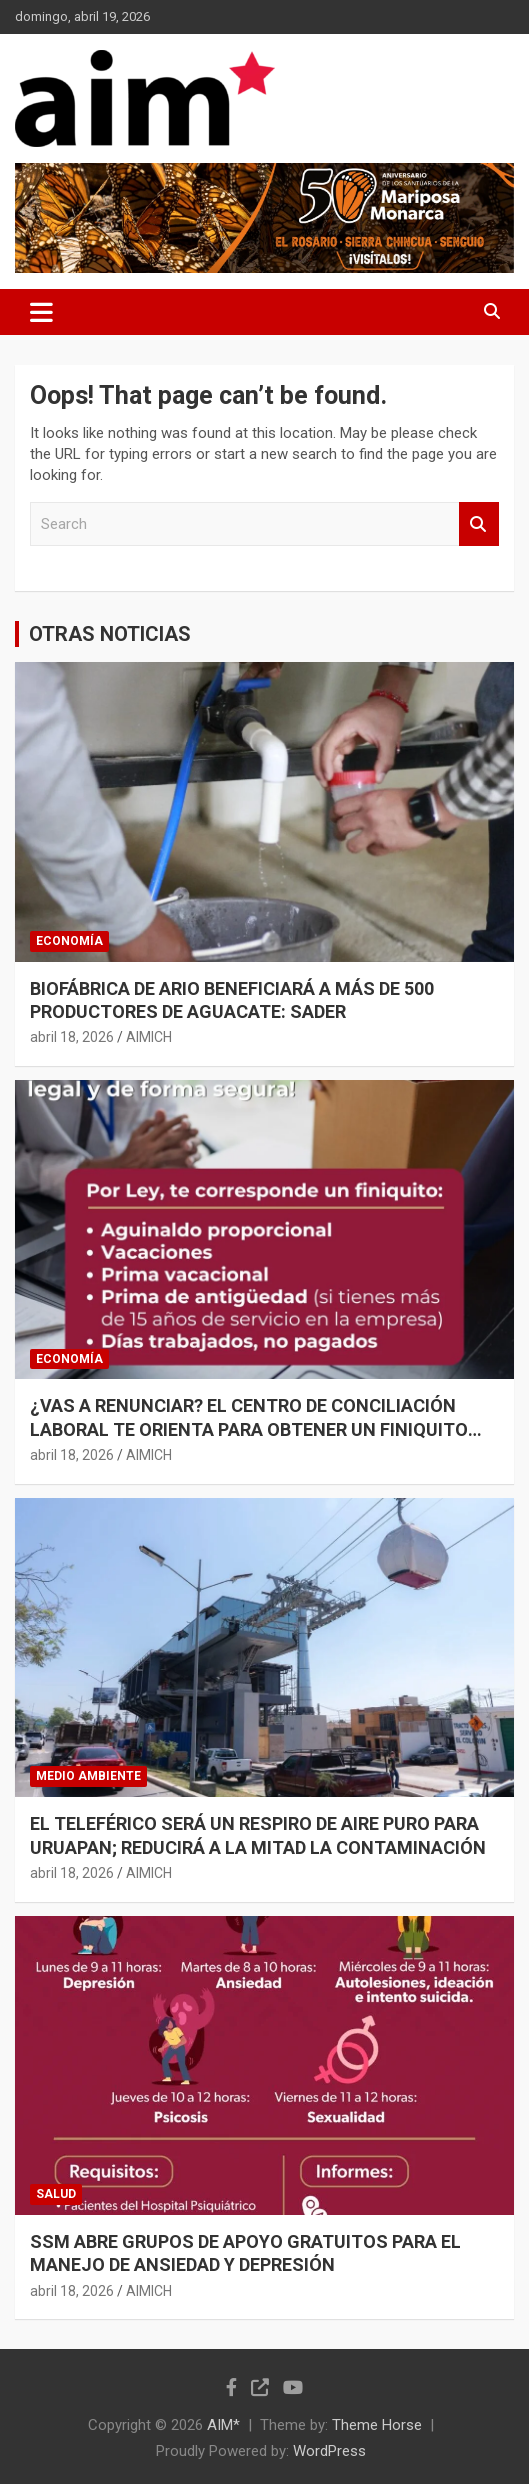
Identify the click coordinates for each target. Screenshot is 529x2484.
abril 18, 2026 (72, 1037)
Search (479, 524)
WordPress (329, 2451)
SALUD (56, 2194)
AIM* (223, 2425)
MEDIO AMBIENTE (88, 1776)
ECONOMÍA (69, 941)
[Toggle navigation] (41, 312)
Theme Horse (377, 2425)
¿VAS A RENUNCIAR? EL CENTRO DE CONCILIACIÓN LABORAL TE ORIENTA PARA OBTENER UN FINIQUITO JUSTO (249, 1429)
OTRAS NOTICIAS (110, 634)
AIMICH (149, 1037)
